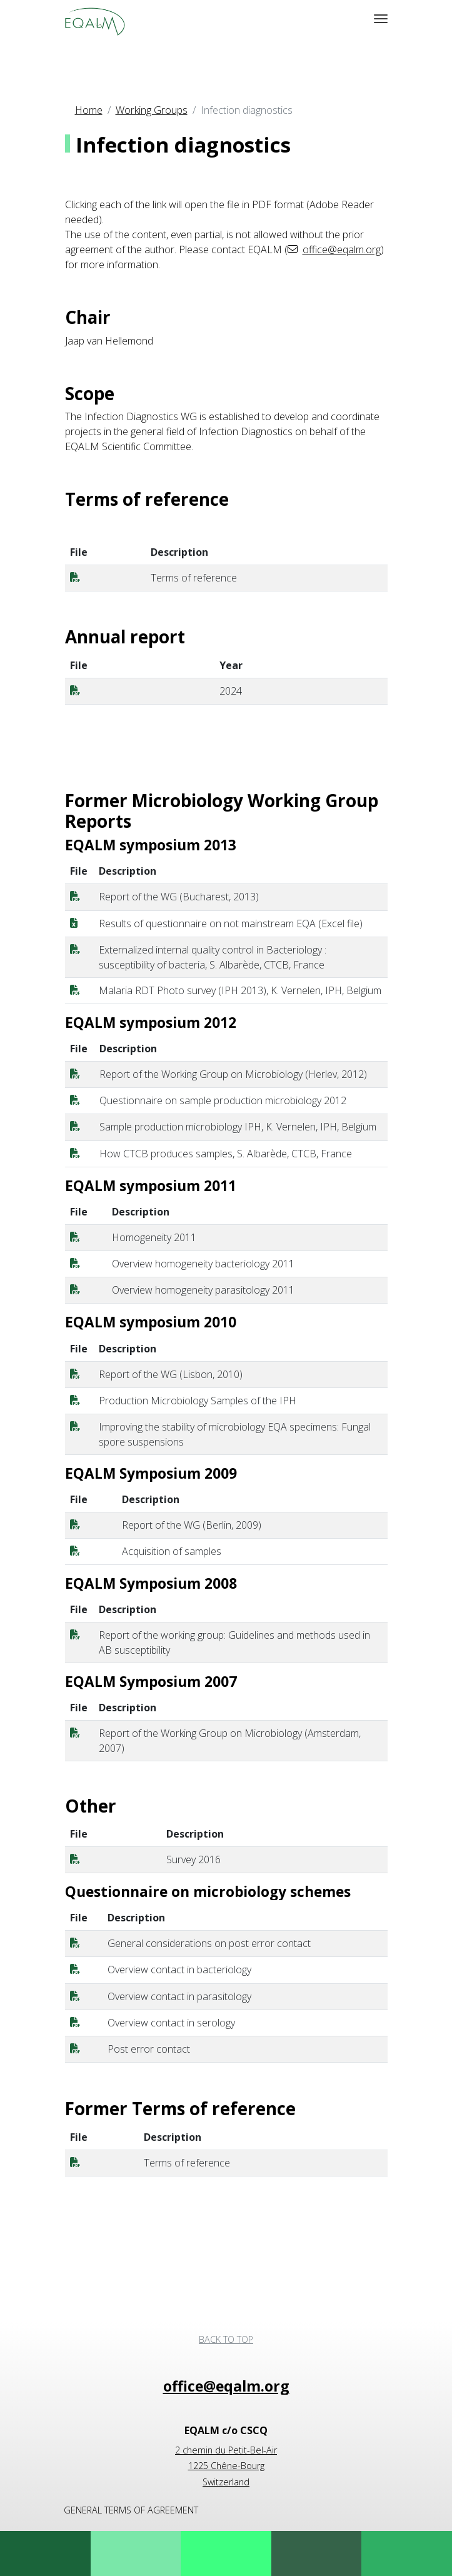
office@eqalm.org (342, 249)
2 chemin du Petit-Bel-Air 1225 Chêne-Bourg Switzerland (226, 2466)
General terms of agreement (131, 2510)
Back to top (226, 2339)
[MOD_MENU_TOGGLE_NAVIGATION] (380, 18)
